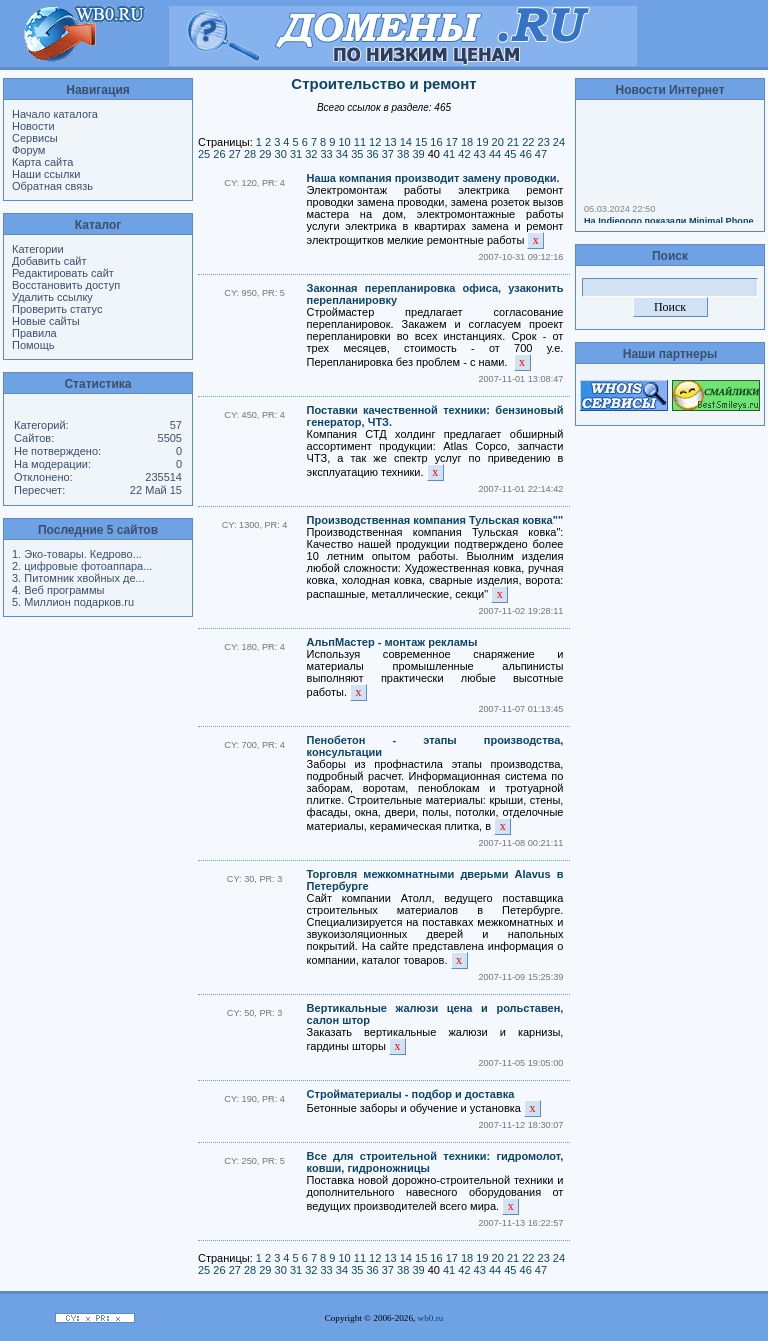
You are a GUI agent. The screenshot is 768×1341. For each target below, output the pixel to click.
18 (467, 142)
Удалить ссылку (52, 297)
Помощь (33, 345)
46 (526, 154)
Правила (34, 333)
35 (357, 154)
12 (375, 142)
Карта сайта (42, 162)
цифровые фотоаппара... (88, 566)
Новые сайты (46, 321)
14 (406, 142)
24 (559, 142)
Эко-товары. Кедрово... (83, 554)
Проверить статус (57, 309)
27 (235, 154)
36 (372, 154)
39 (418, 154)
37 (388, 154)
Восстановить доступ (66, 285)
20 (498, 142)
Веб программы (64, 590)
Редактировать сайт (63, 273)
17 (452, 142)
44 (495, 154)
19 (482, 142)
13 (390, 142)
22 (528, 142)
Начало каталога (55, 114)
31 (296, 154)
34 (342, 154)
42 (464, 154)
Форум (28, 150)
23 (544, 142)
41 (449, 154)
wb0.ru (431, 1318)
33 (327, 154)
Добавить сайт (49, 261)
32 (311, 154)
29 (265, 154)
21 (513, 142)
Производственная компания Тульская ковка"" (435, 520)
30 (281, 154)
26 (219, 154)
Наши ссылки (46, 174)
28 (250, 154)
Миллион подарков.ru (79, 602)
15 (421, 142)
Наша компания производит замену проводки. (433, 178)
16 (436, 142)
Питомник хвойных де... (84, 578)
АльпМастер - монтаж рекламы (392, 642)
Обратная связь (52, 186)
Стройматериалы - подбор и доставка (411, 1094)
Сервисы (35, 138)
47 (541, 154)
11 (360, 142)
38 (403, 154)
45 (510, 154)
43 (480, 154)
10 (344, 142)
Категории (38, 249)
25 (204, 154)
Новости (33, 126)
